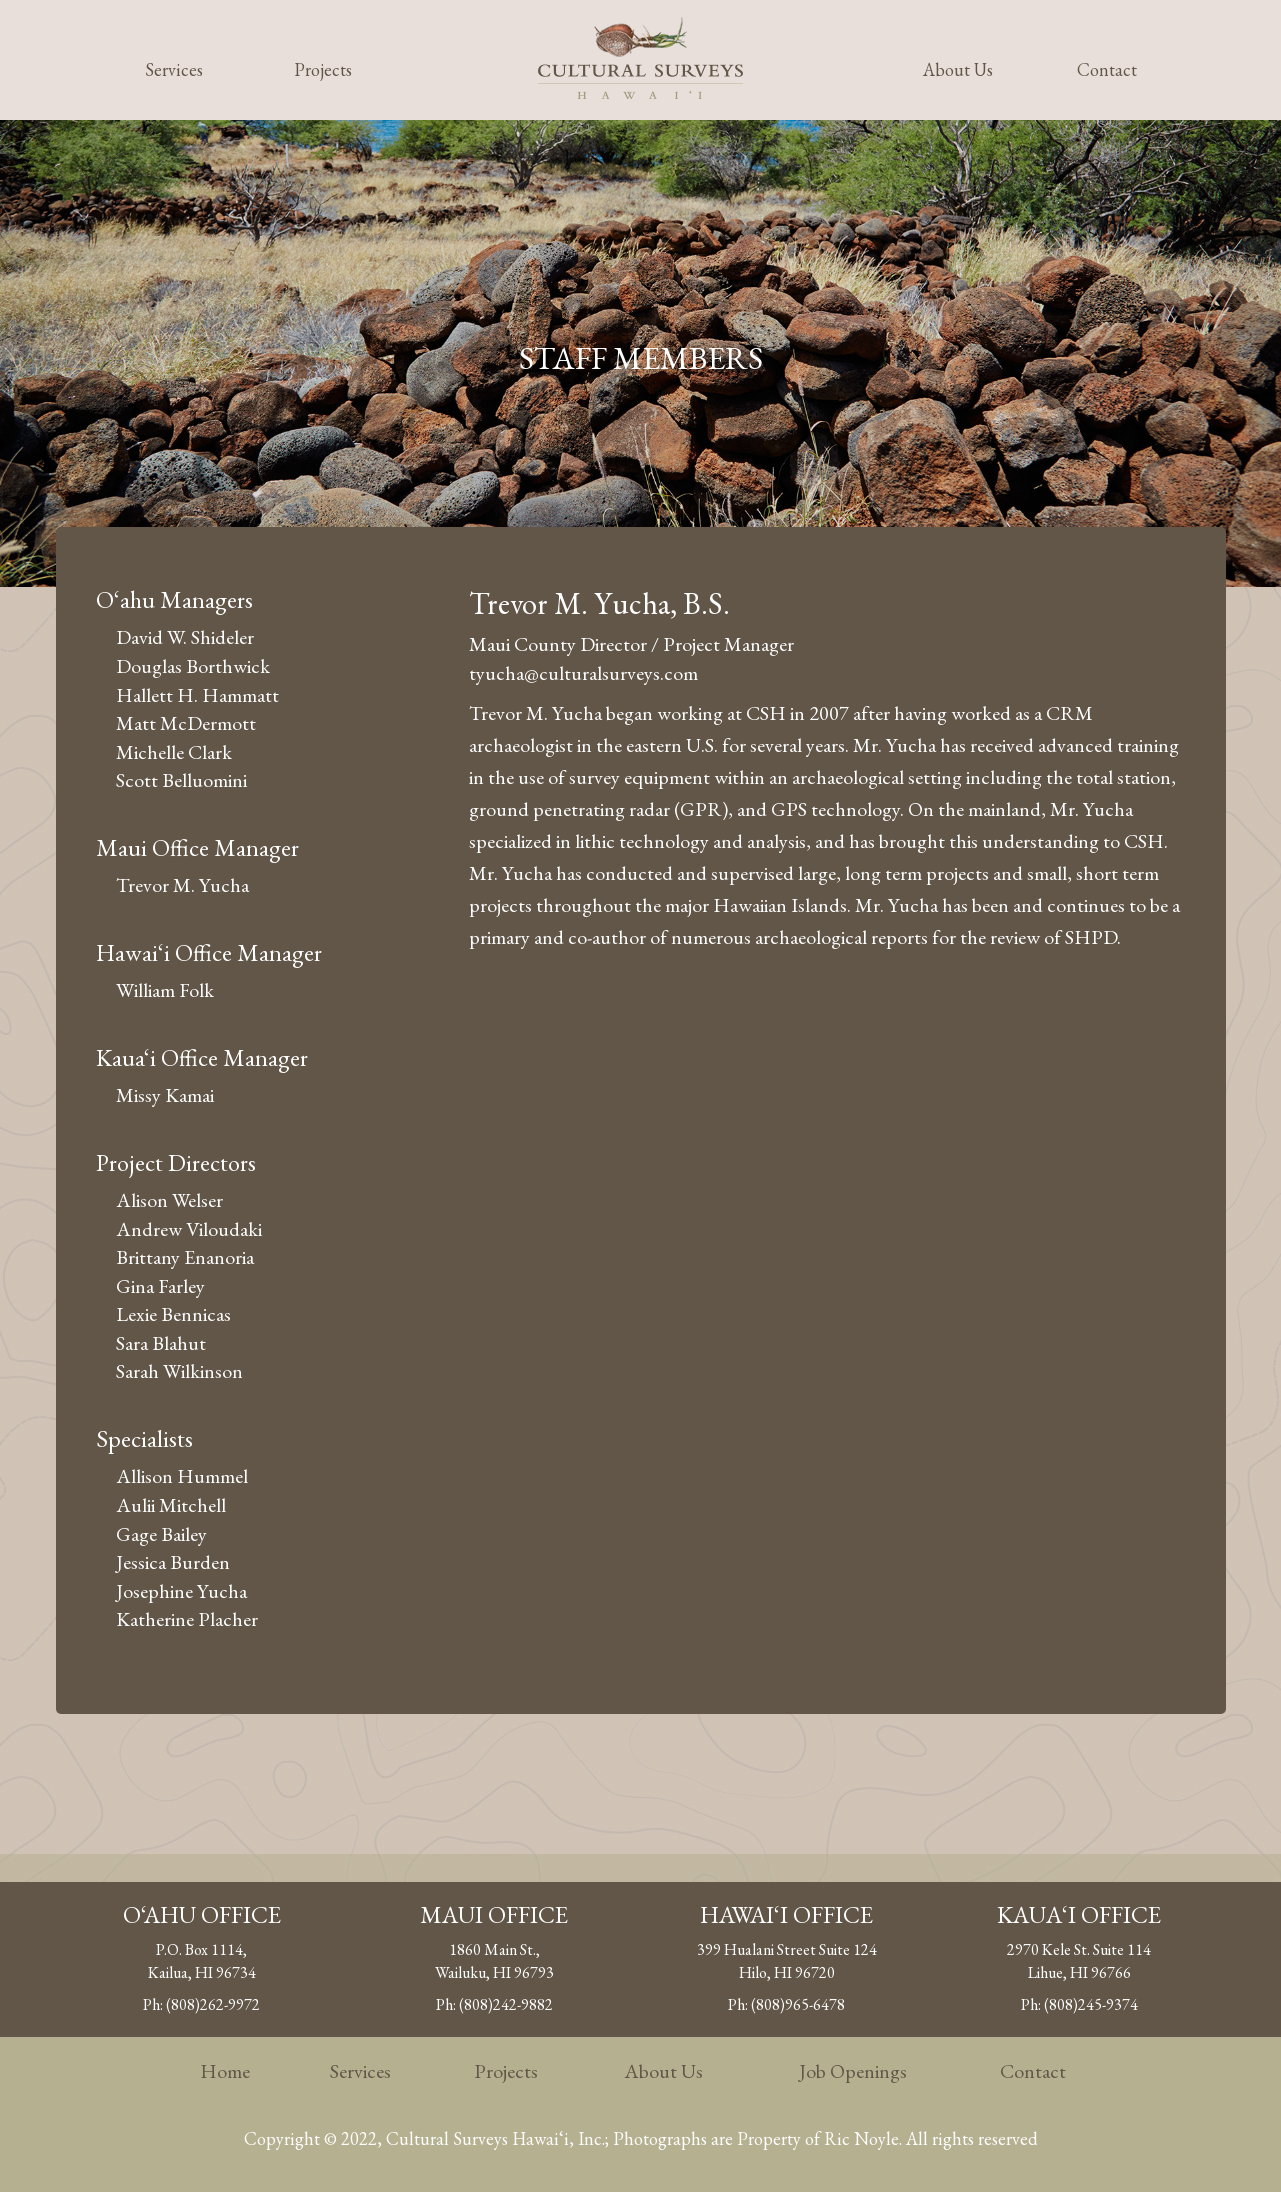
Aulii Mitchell (171, 1505)
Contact (1107, 69)
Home (225, 2071)
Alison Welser (169, 1200)
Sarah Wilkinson (179, 1371)
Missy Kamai (165, 1095)
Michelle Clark (174, 752)
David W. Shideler (185, 637)
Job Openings (853, 2071)
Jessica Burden (173, 1562)
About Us (958, 69)
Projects (323, 69)
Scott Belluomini (181, 780)
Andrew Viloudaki (189, 1229)
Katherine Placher (187, 1619)
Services (174, 69)
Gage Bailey (161, 1534)
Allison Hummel (182, 1476)
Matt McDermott (186, 723)
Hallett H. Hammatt (197, 695)
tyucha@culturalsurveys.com (583, 673)
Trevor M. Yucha (182, 885)
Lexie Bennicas (173, 1314)
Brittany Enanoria (185, 1257)
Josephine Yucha (181, 1591)
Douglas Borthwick (193, 666)
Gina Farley (160, 1286)
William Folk (165, 990)
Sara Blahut (161, 1343)
